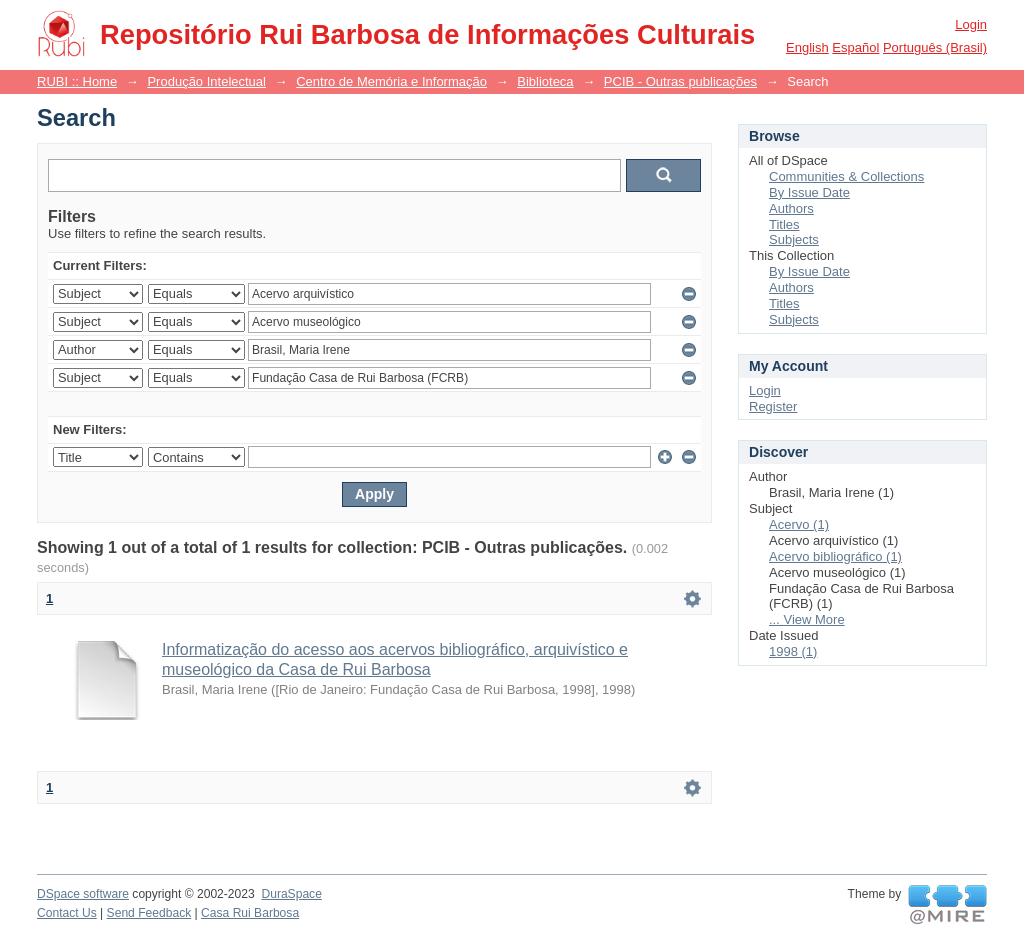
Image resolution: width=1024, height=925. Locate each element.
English (807, 47)
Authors (791, 208)
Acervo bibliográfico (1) (835, 556)
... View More (807, 619)
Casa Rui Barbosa (250, 913)
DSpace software (83, 894)
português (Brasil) (935, 47)
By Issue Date (809, 192)
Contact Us (67, 913)
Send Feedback (149, 913)
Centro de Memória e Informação (391, 81)
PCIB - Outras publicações (680, 81)
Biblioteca (545, 81)
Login (971, 24)
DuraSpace (291, 894)
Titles (784, 224)
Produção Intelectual (206, 81)
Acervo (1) (799, 524)
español (855, 47)
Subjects (794, 239)
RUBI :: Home (77, 81)
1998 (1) (793, 651)
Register (773, 406)
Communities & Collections (846, 176)
